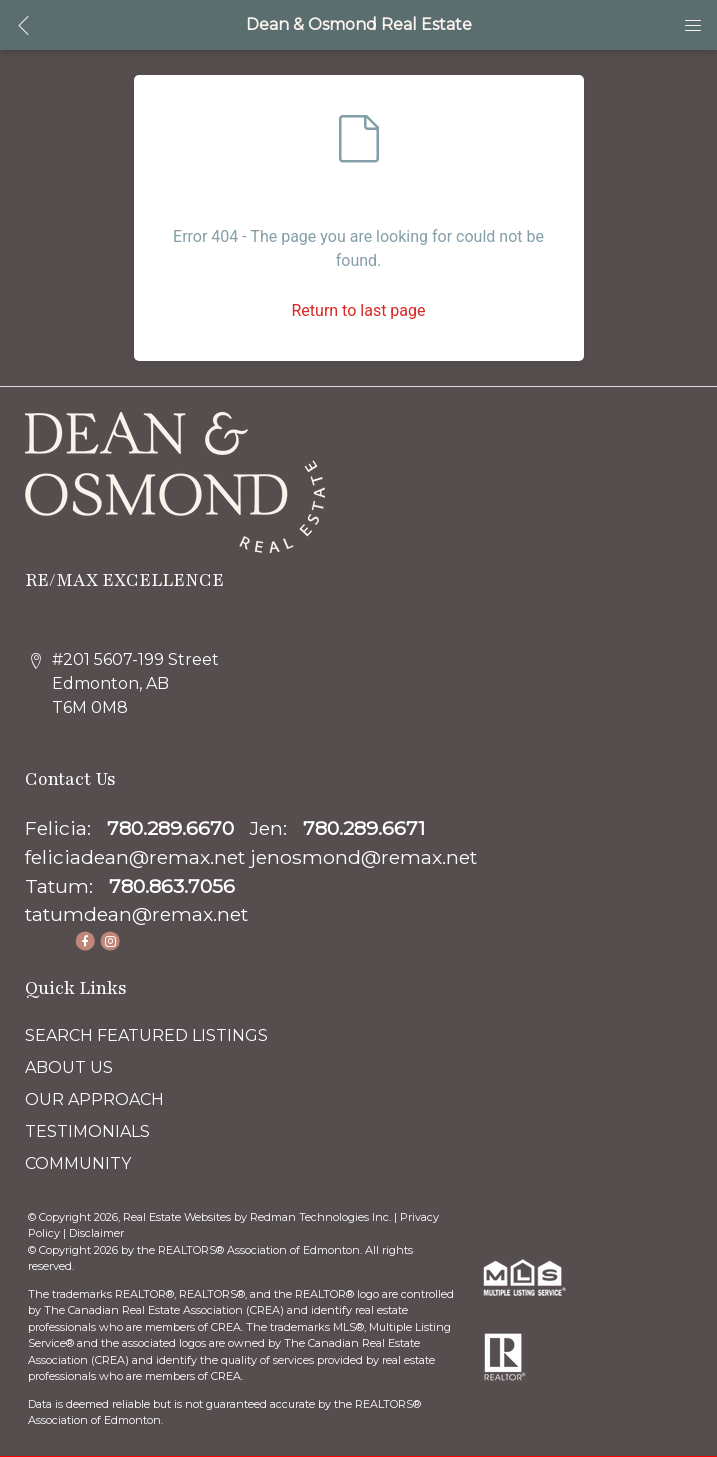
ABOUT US (69, 1067)
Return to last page (358, 310)
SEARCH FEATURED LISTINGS (146, 1035)
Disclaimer (96, 1233)
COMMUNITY (78, 1163)
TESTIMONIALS (87, 1131)
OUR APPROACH (94, 1099)
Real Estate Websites (178, 1217)
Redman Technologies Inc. (322, 1217)
